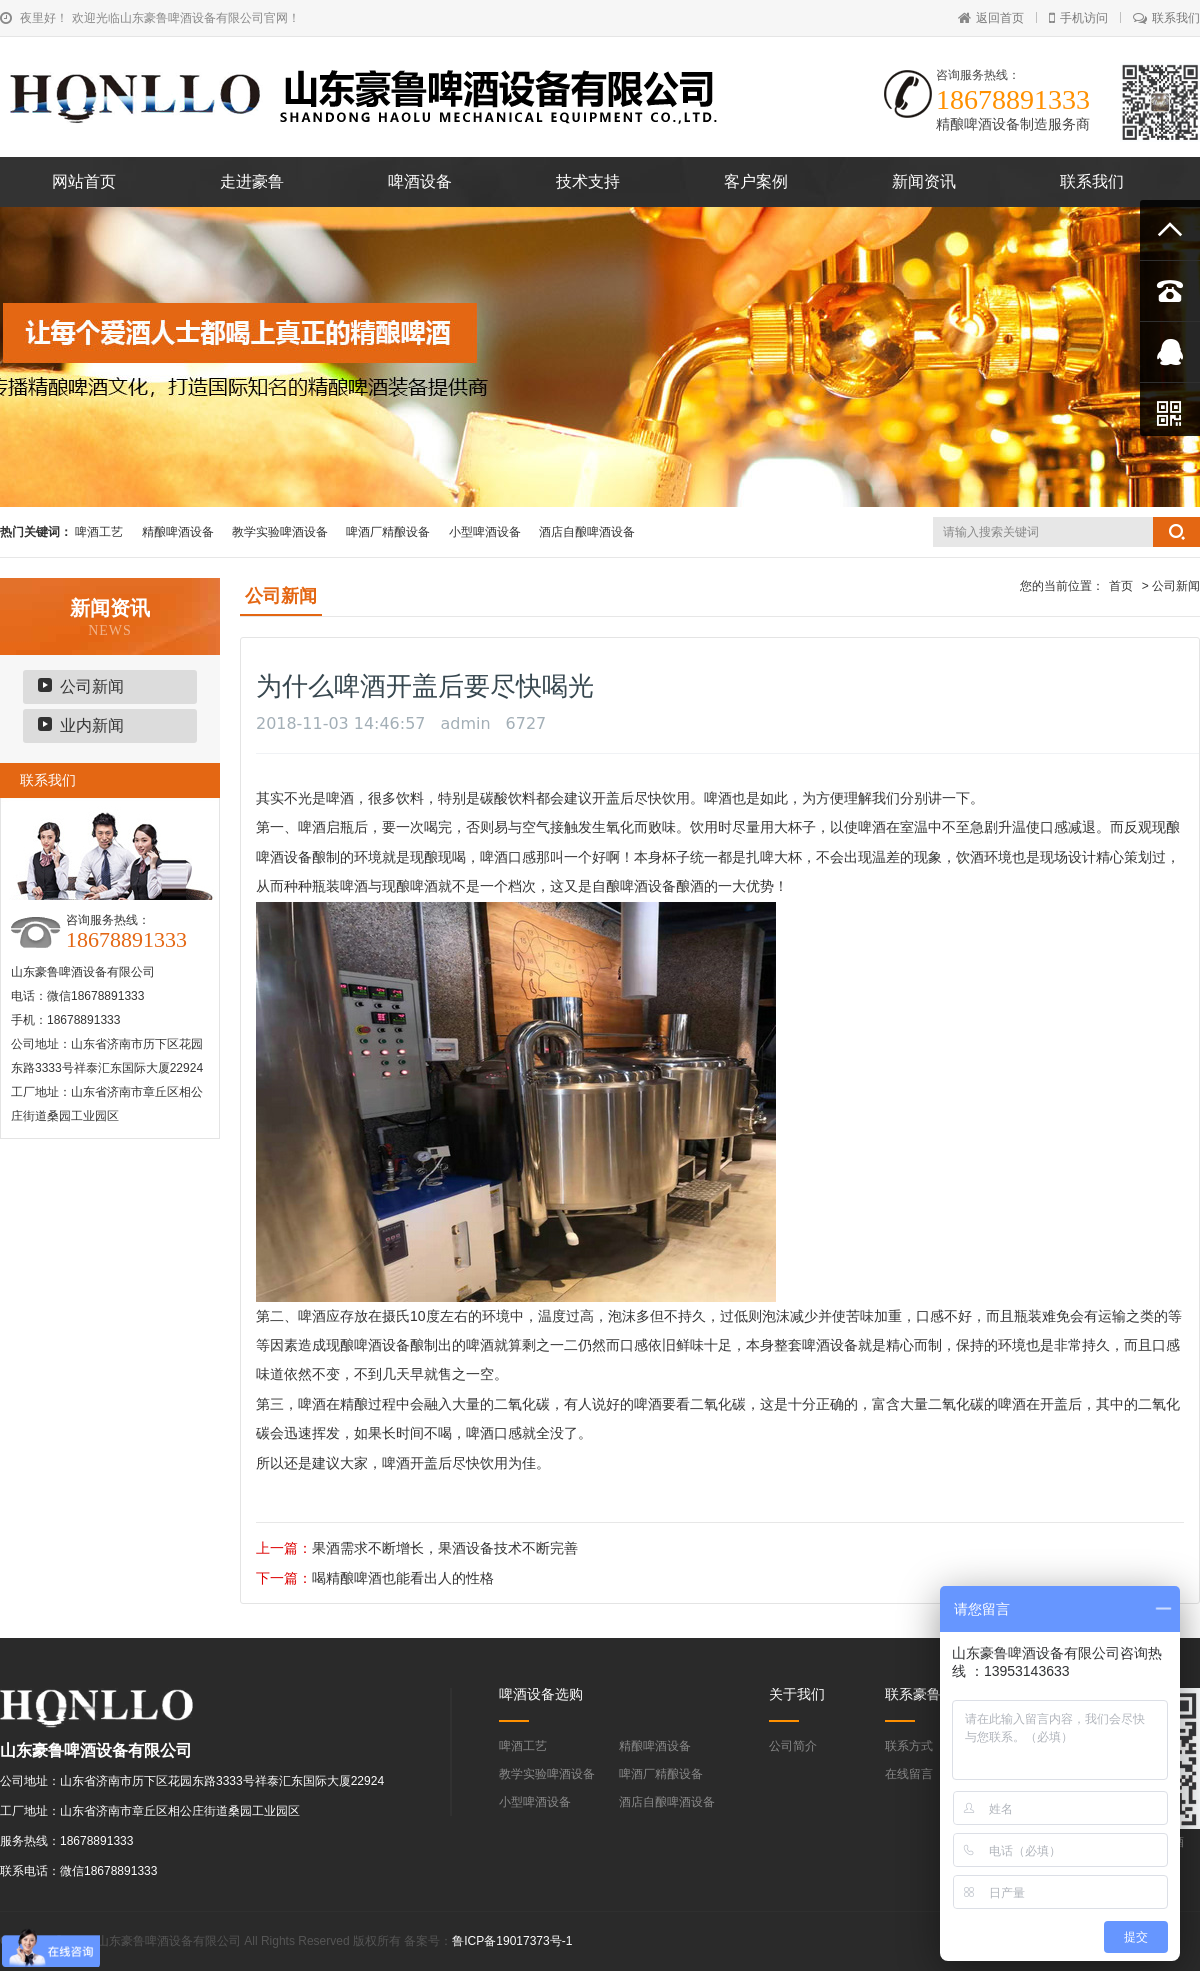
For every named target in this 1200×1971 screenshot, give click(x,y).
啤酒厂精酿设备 (388, 532)
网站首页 (84, 181)
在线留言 (909, 1774)
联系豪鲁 (913, 1694)
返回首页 (991, 18)
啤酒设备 (420, 181)
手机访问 (1078, 18)
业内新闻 (92, 725)
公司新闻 (92, 686)
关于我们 (797, 1694)
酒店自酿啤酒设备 (587, 532)
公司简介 (793, 1746)
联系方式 (909, 1746)
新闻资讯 (924, 181)
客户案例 (756, 181)
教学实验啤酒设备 (280, 532)
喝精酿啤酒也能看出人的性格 (403, 1578)
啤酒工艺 (99, 532)
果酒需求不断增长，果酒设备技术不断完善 (445, 1548)
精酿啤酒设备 (178, 532)
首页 (1121, 586)
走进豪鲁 (252, 181)
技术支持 (588, 181)
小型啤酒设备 (485, 532)
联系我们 (1166, 18)
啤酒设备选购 (541, 1694)
